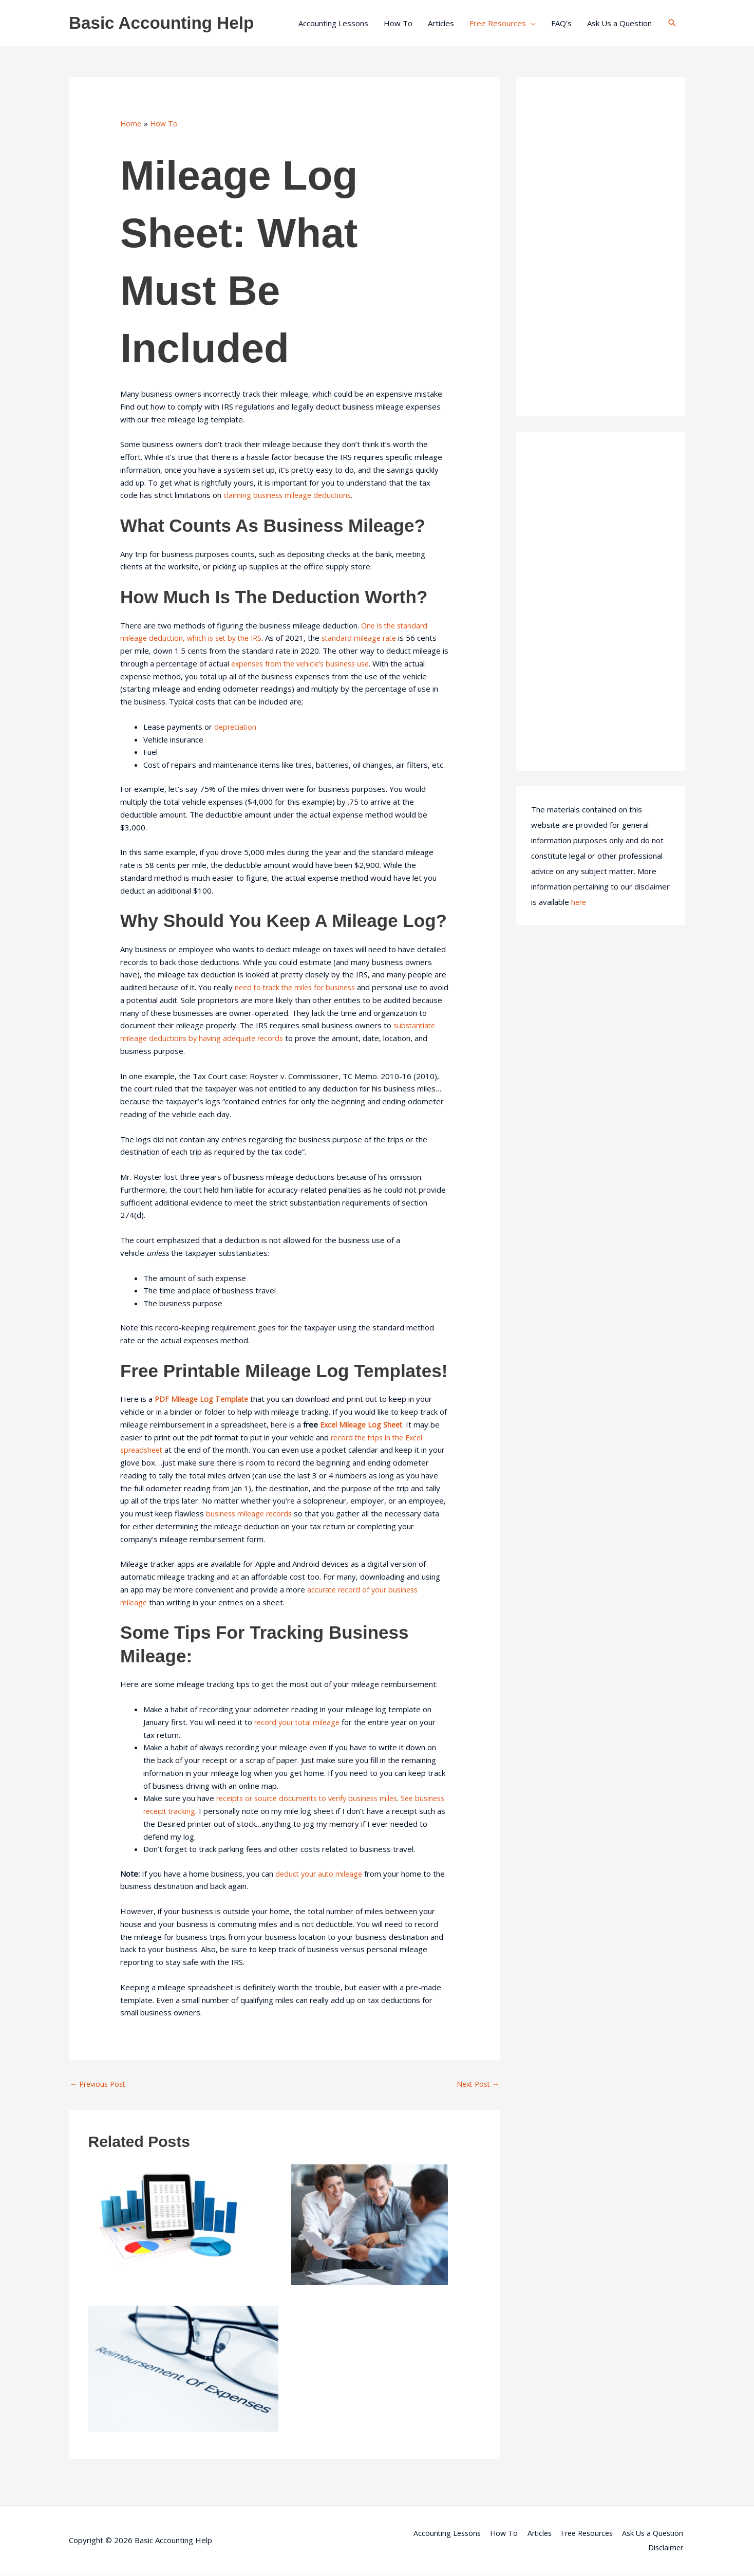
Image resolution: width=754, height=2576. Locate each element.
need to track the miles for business (298, 987)
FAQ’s (561, 23)
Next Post (476, 2084)
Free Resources (497, 23)
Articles (441, 23)
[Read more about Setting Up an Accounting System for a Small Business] (169, 2218)
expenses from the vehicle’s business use (305, 663)
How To (398, 23)
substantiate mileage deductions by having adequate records (238, 1038)
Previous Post (100, 2084)
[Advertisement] (600, 246)
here (579, 902)
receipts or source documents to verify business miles (312, 1798)
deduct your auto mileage (320, 1873)
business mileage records (251, 1513)
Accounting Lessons (333, 23)
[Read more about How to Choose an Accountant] (369, 2224)
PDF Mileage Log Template (203, 1399)
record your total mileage (299, 1722)
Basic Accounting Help (166, 23)
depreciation (236, 726)
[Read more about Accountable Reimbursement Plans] (183, 2368)
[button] (672, 23)
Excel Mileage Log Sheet (363, 1424)
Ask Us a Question (619, 23)
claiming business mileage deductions (289, 495)
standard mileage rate (368, 638)
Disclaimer (667, 2548)
